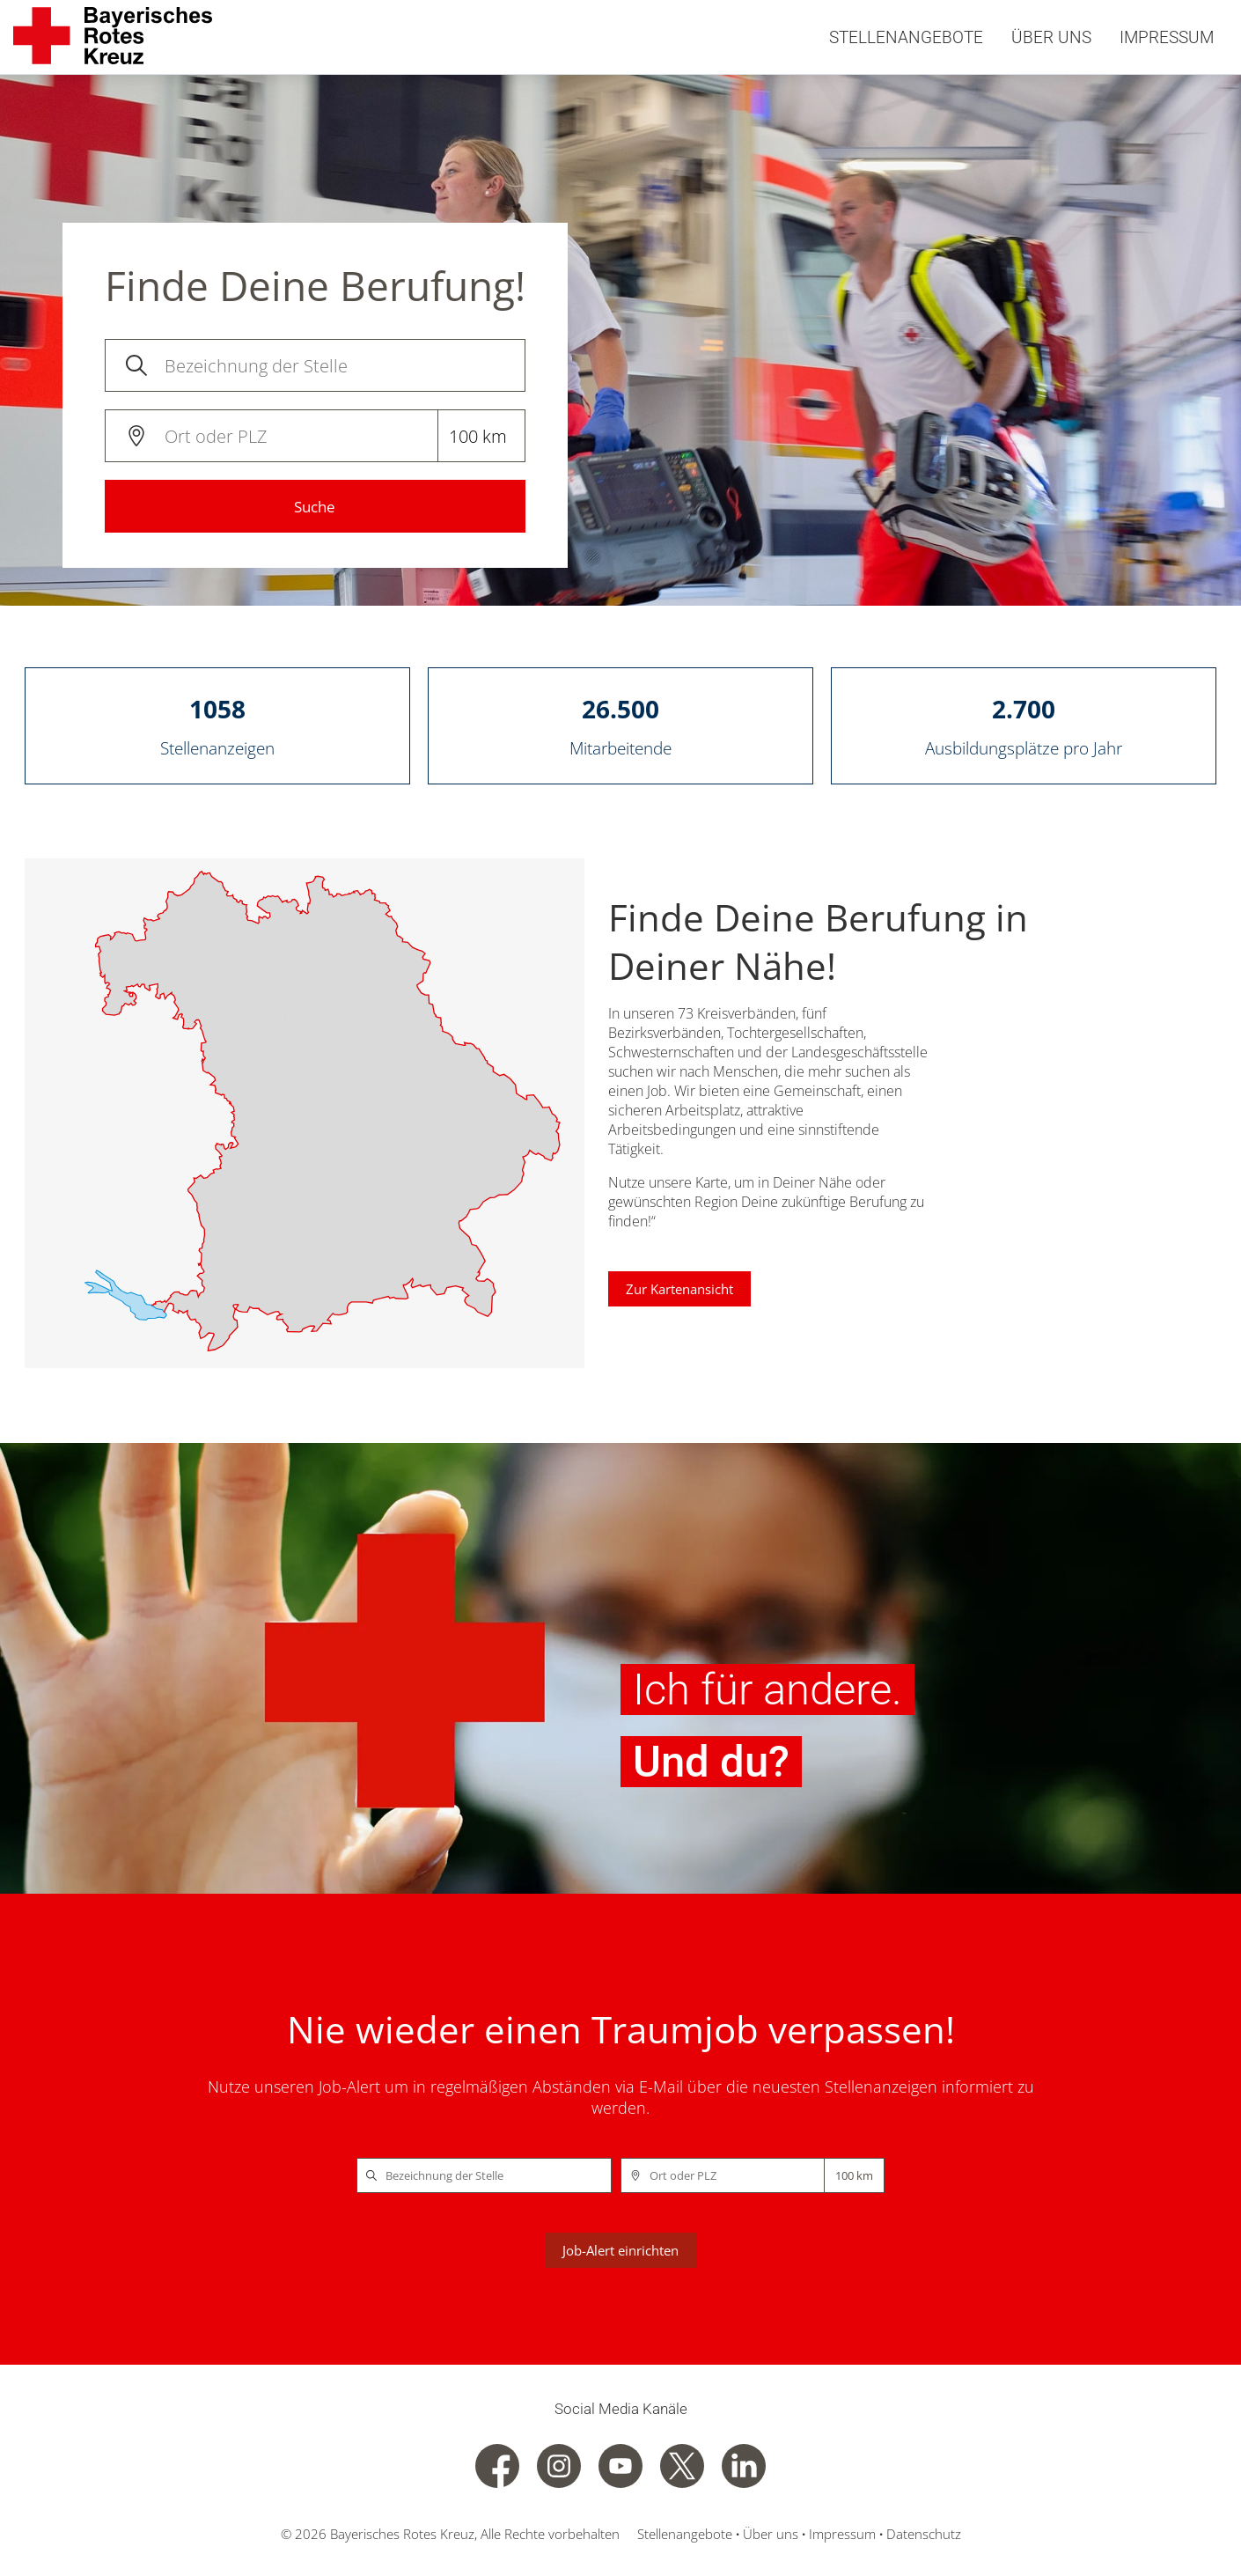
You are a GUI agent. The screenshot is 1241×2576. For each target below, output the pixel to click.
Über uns (1051, 37)
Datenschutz (922, 2534)
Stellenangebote (906, 37)
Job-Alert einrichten (620, 2250)
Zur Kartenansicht (679, 1289)
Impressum (1167, 37)
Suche (314, 507)
